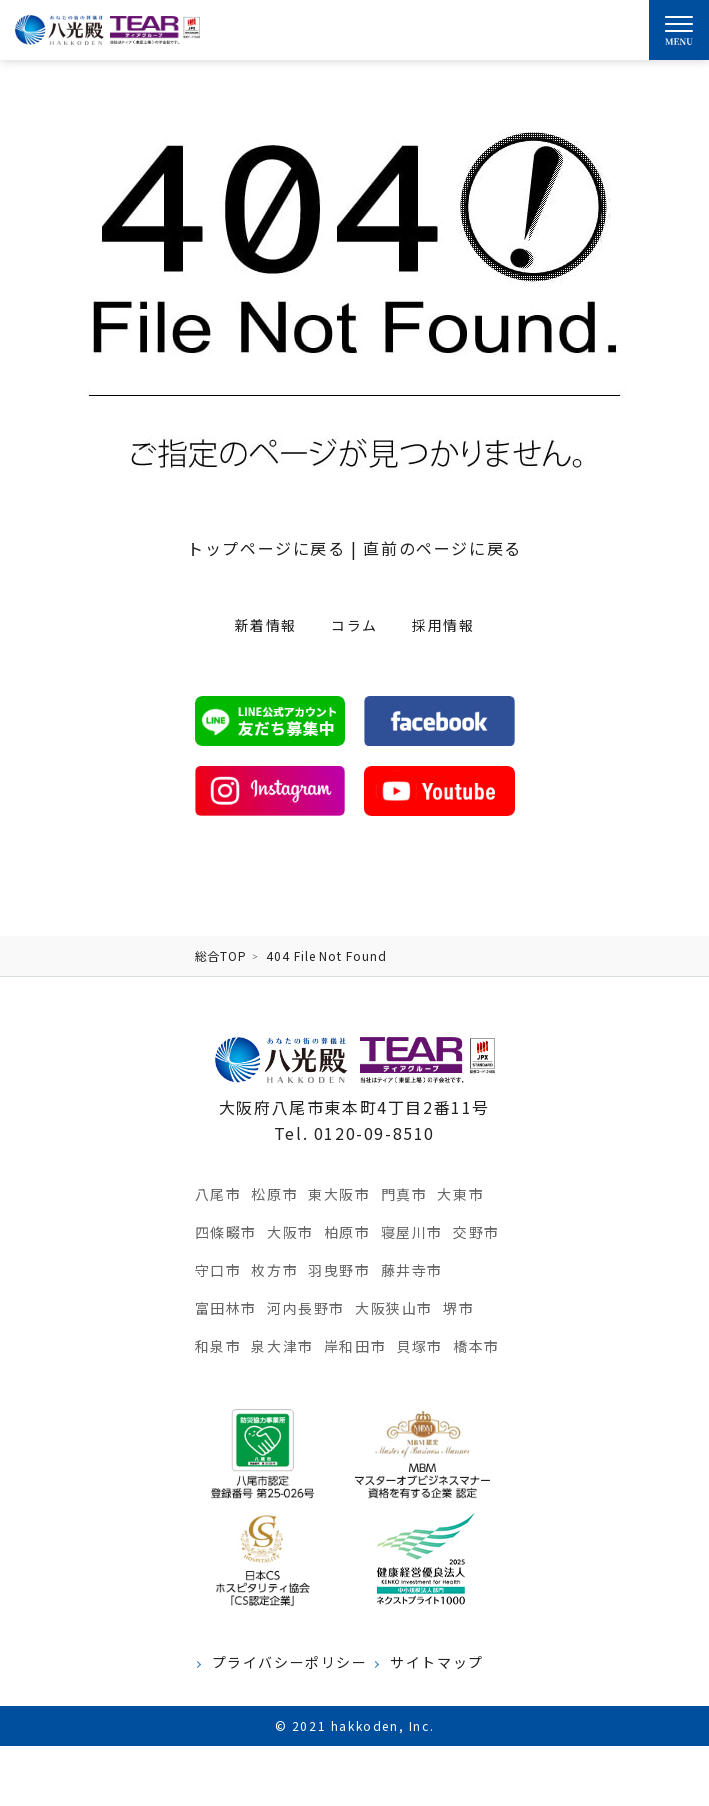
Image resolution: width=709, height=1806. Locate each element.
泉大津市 (282, 1346)
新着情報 (266, 625)
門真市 (404, 1194)
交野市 (476, 1232)
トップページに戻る (266, 548)
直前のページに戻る (442, 548)
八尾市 (218, 1194)
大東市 (460, 1194)
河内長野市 (306, 1308)
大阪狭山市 (394, 1308)
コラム (354, 625)
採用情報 (443, 625)
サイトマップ (437, 1662)
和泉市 (218, 1346)
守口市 (218, 1270)
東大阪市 (339, 1194)
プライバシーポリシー (290, 1662)
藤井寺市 (412, 1270)
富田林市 (226, 1308)
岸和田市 (355, 1346)
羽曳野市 (339, 1270)
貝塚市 (419, 1346)
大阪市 (290, 1232)
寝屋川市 (412, 1232)
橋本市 (476, 1346)
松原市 (274, 1194)
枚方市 (274, 1270)
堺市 (458, 1308)
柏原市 (347, 1232)
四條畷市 (226, 1232)
